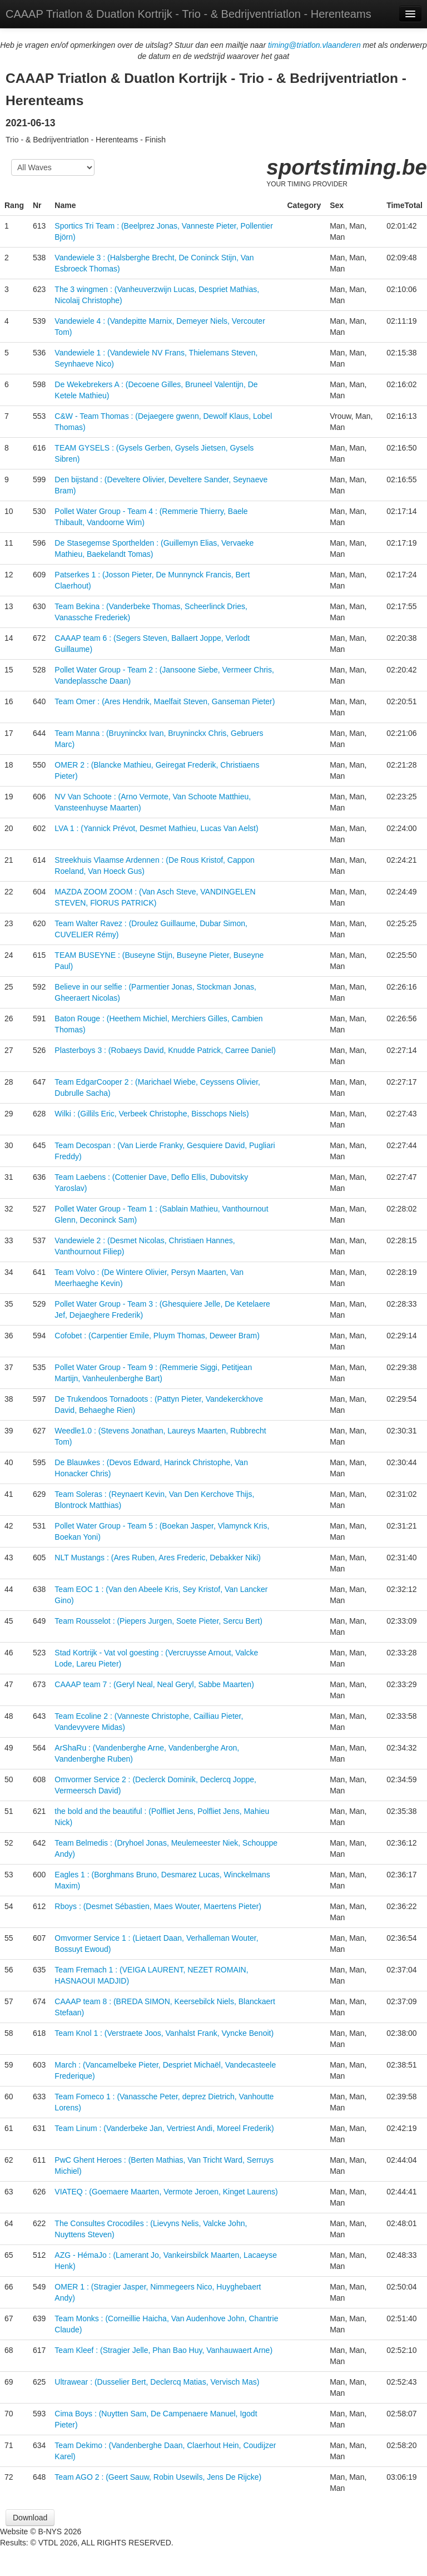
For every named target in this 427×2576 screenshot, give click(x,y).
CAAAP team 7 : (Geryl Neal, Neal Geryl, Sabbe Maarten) (154, 1684)
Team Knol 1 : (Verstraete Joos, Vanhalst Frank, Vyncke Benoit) (164, 2033)
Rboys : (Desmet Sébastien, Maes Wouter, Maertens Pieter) (157, 1906)
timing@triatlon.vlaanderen (314, 45)
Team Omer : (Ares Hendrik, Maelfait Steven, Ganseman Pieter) (164, 701)
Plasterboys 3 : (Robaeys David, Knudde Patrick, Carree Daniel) (165, 1050)
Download (30, 2517)
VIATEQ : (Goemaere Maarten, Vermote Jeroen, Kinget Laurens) (165, 2191)
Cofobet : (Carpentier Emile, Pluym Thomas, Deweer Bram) (157, 1335)
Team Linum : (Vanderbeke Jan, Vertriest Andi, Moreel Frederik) (164, 2128)
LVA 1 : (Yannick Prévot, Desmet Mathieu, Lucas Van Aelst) (156, 828)
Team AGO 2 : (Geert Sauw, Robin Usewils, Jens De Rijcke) (157, 2477)
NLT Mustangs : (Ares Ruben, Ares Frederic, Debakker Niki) (157, 1557)
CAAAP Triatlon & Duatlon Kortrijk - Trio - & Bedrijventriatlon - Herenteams (188, 14)
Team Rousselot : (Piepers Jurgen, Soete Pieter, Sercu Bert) (158, 1620)
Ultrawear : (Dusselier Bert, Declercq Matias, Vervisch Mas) (156, 2381)
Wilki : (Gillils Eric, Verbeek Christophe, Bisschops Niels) (151, 1113)
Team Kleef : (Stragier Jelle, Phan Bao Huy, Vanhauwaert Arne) (163, 2350)
